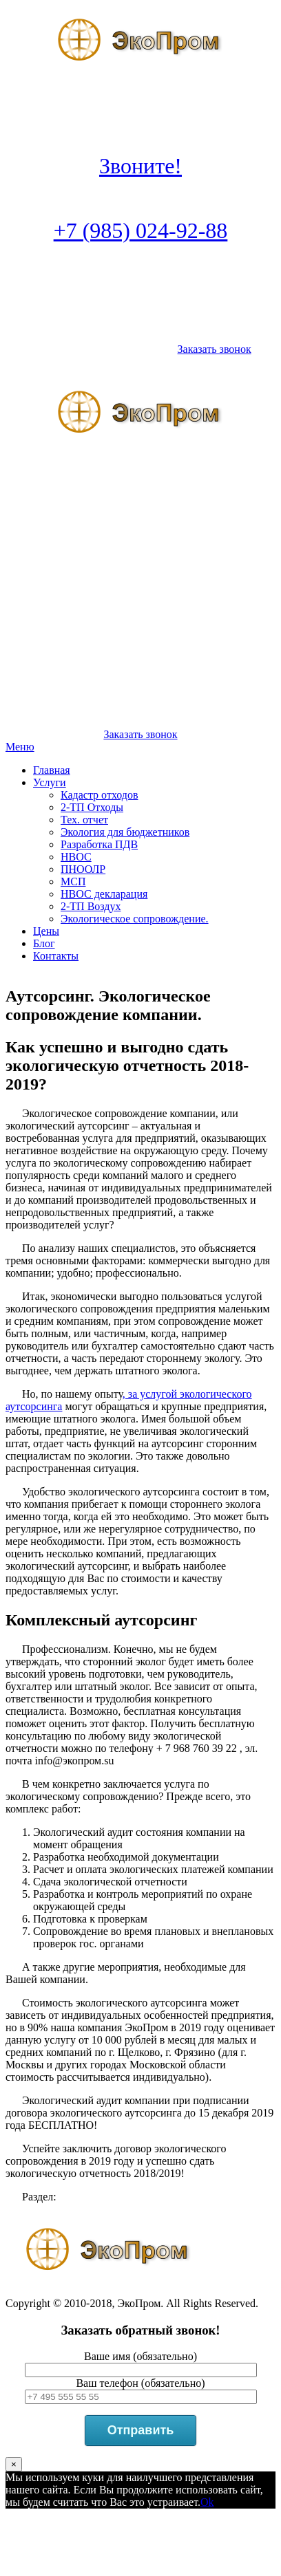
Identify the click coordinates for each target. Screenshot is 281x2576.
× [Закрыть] (14, 2464)
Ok (207, 2502)
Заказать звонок (214, 349)
